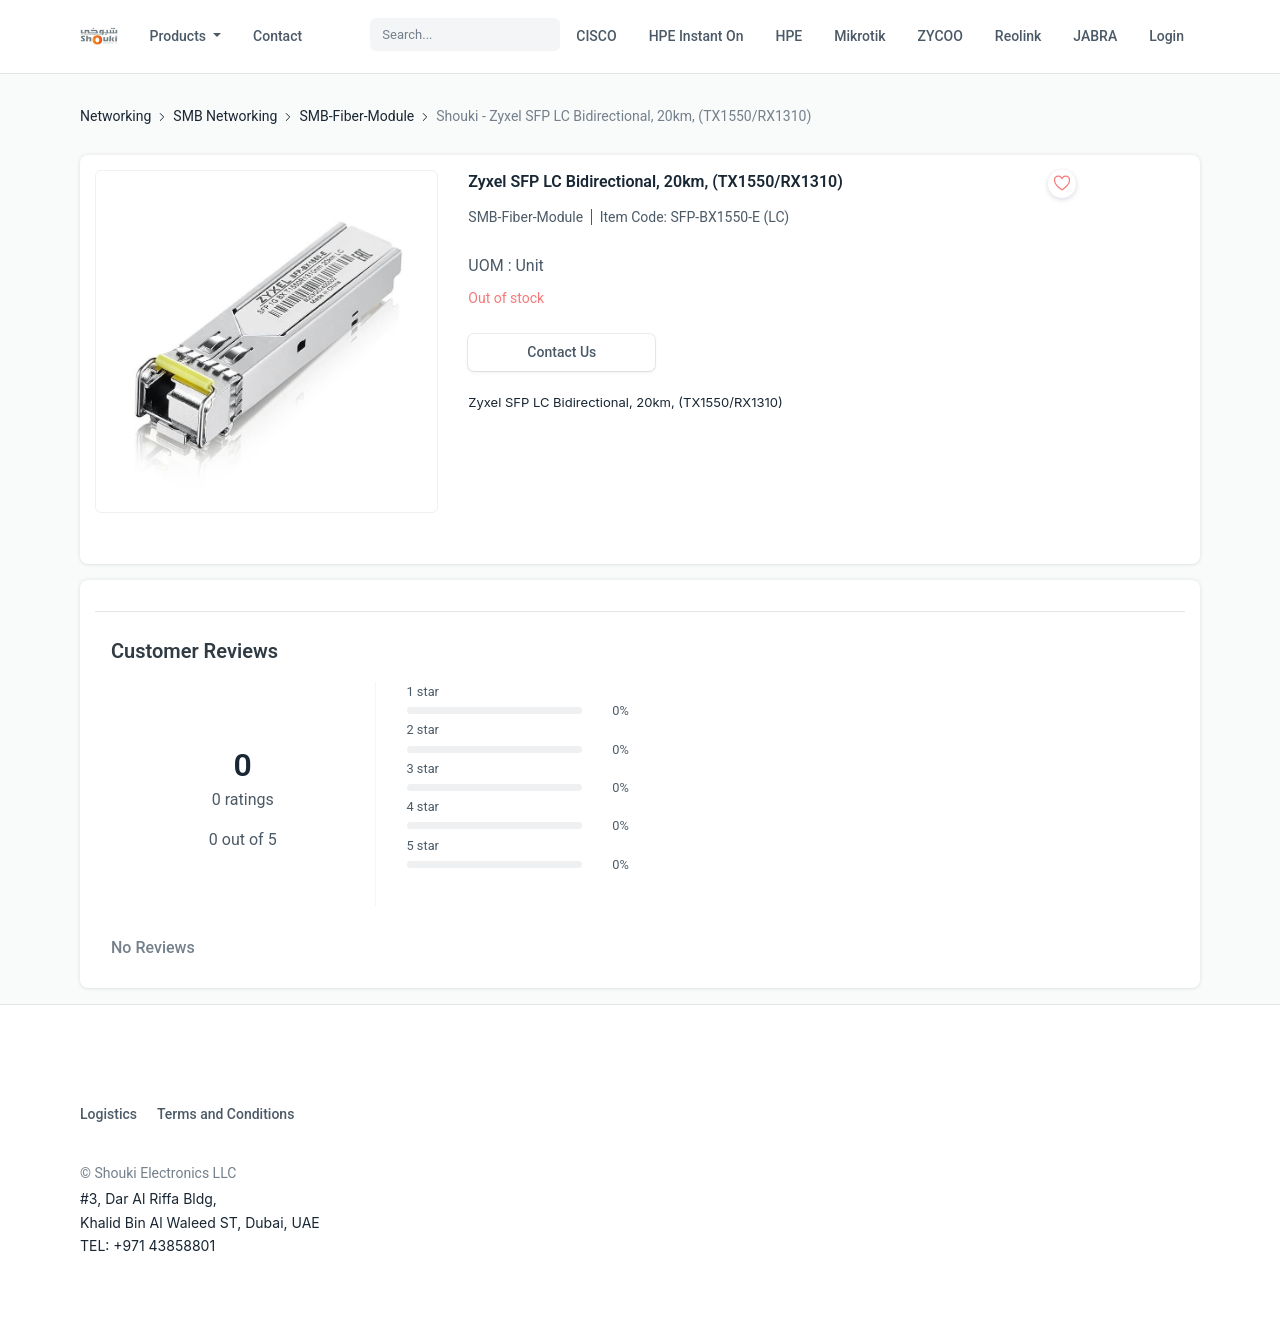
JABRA (1095, 36)
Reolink (1018, 36)
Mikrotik (859, 36)
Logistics (108, 1114)
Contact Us (561, 352)
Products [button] (180, 36)
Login (1166, 36)
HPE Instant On (696, 36)
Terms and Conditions (225, 1114)
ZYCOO (940, 36)
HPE (788, 36)
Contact (277, 36)
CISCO (596, 36)
